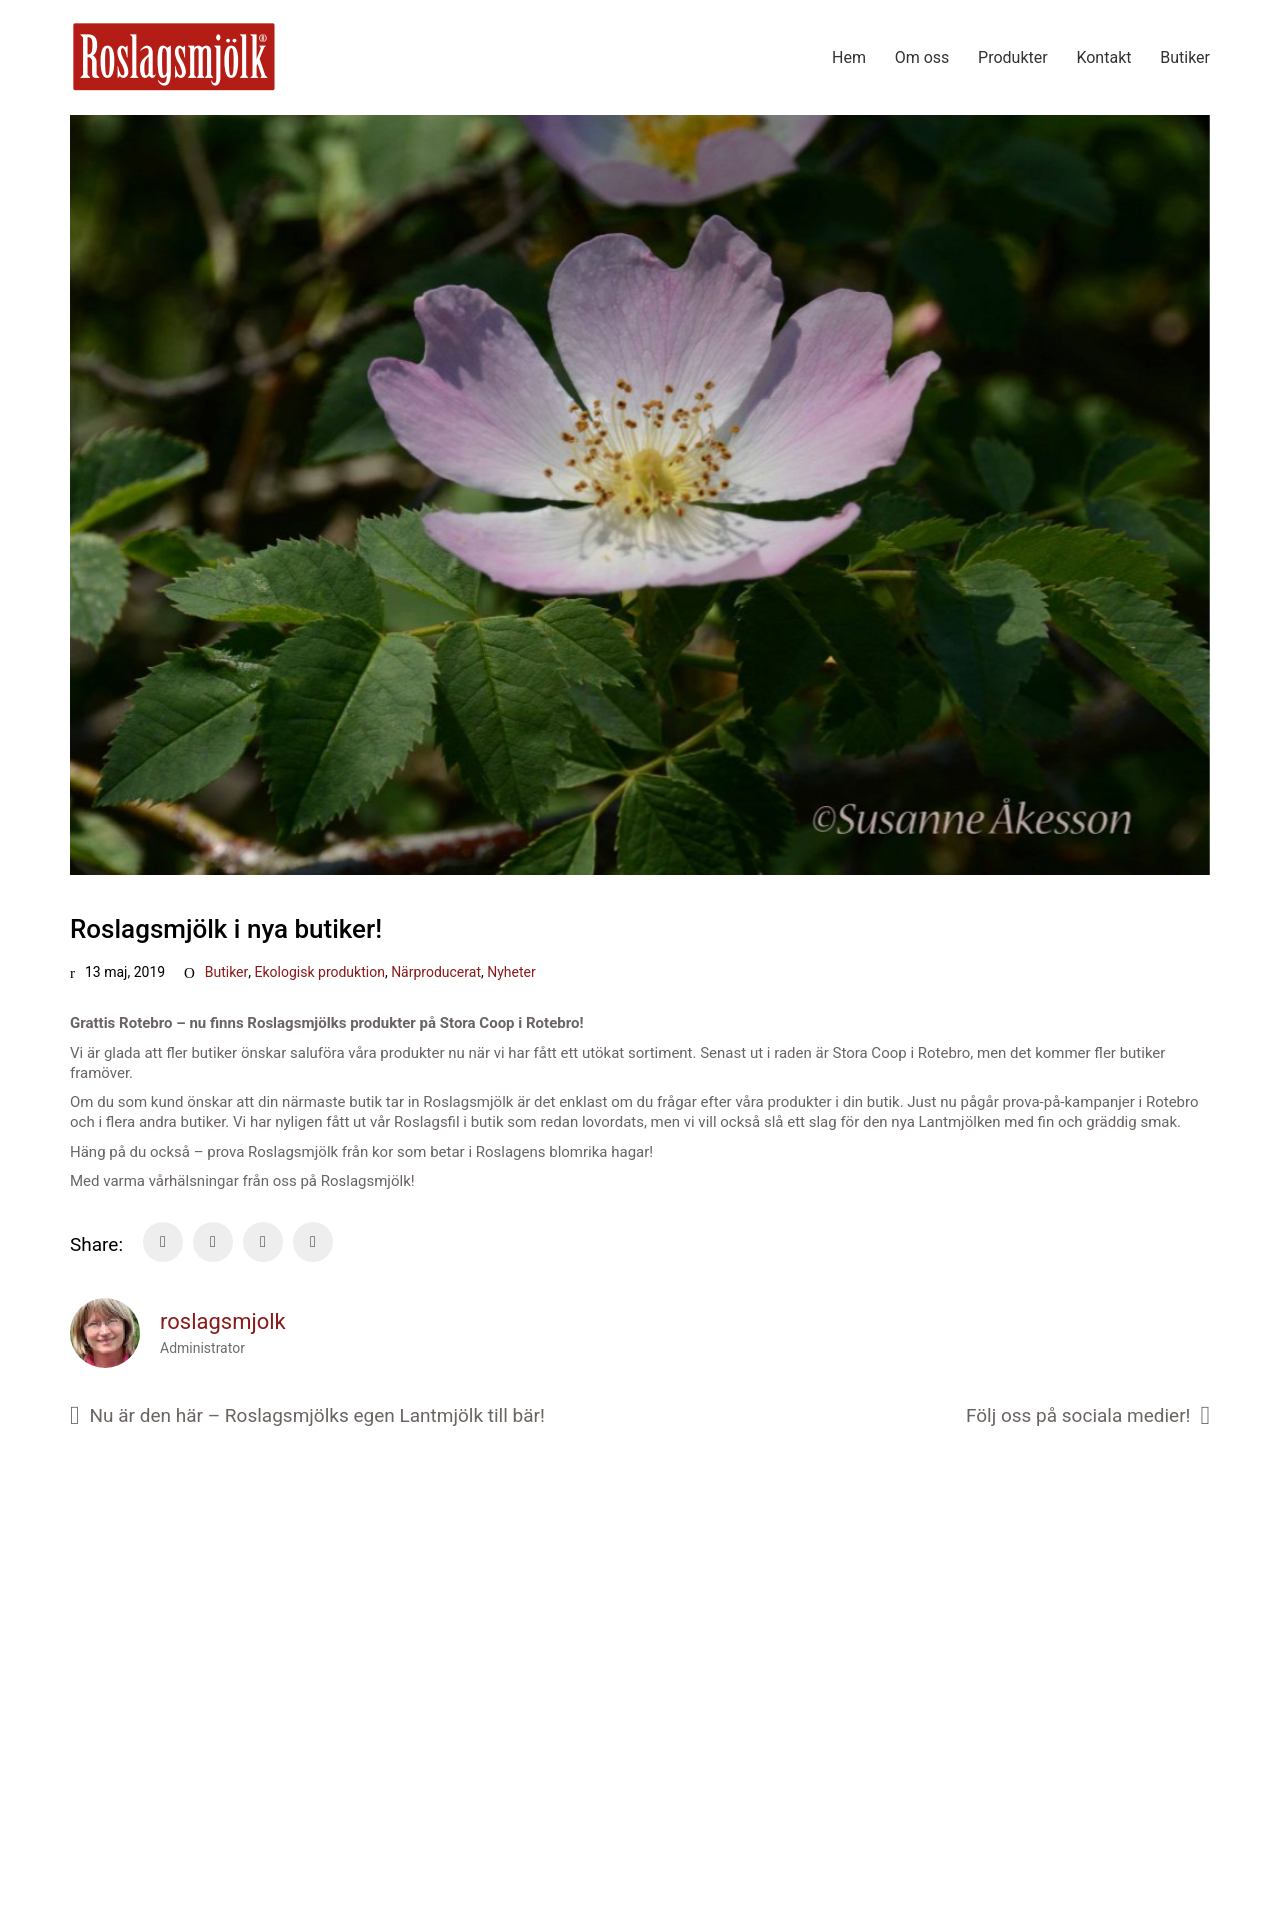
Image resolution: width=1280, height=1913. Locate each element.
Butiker (227, 972)
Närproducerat (436, 972)
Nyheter (511, 972)
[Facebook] (163, 1242)
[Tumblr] (313, 1242)
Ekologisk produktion (320, 972)
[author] (105, 1333)
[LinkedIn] (263, 1242)
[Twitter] (213, 1242)
